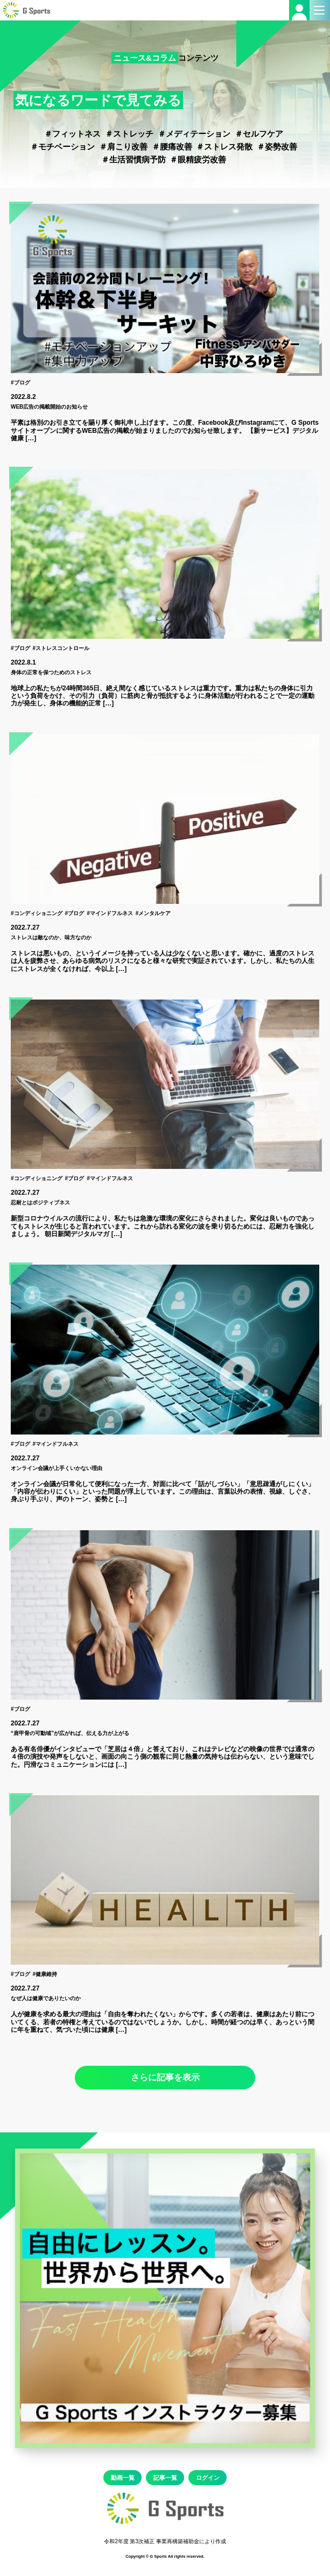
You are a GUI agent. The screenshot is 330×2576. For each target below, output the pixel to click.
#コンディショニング (36, 913)
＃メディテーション (194, 133)
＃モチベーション (62, 146)
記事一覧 (165, 2477)
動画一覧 (123, 2477)
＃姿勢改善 (277, 146)
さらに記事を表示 (165, 2077)
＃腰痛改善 (172, 146)
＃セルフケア (259, 133)
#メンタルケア (153, 913)
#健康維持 (45, 1974)
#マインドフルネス (110, 913)
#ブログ (20, 383)
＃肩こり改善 (123, 146)
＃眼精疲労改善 (198, 159)
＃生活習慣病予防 (133, 159)
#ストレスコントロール (61, 648)
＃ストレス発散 (224, 146)
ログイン (208, 2477)
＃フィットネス (72, 133)
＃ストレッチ (129, 133)
